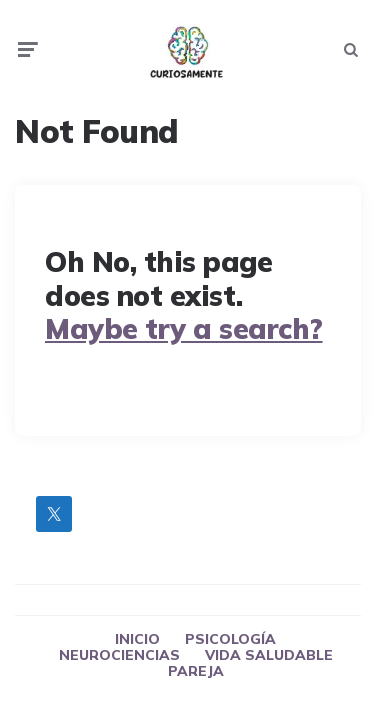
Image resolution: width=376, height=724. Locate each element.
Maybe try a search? (184, 328)
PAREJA (196, 671)
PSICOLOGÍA (230, 639)
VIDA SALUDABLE (269, 655)
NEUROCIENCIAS (119, 655)
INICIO (137, 639)
